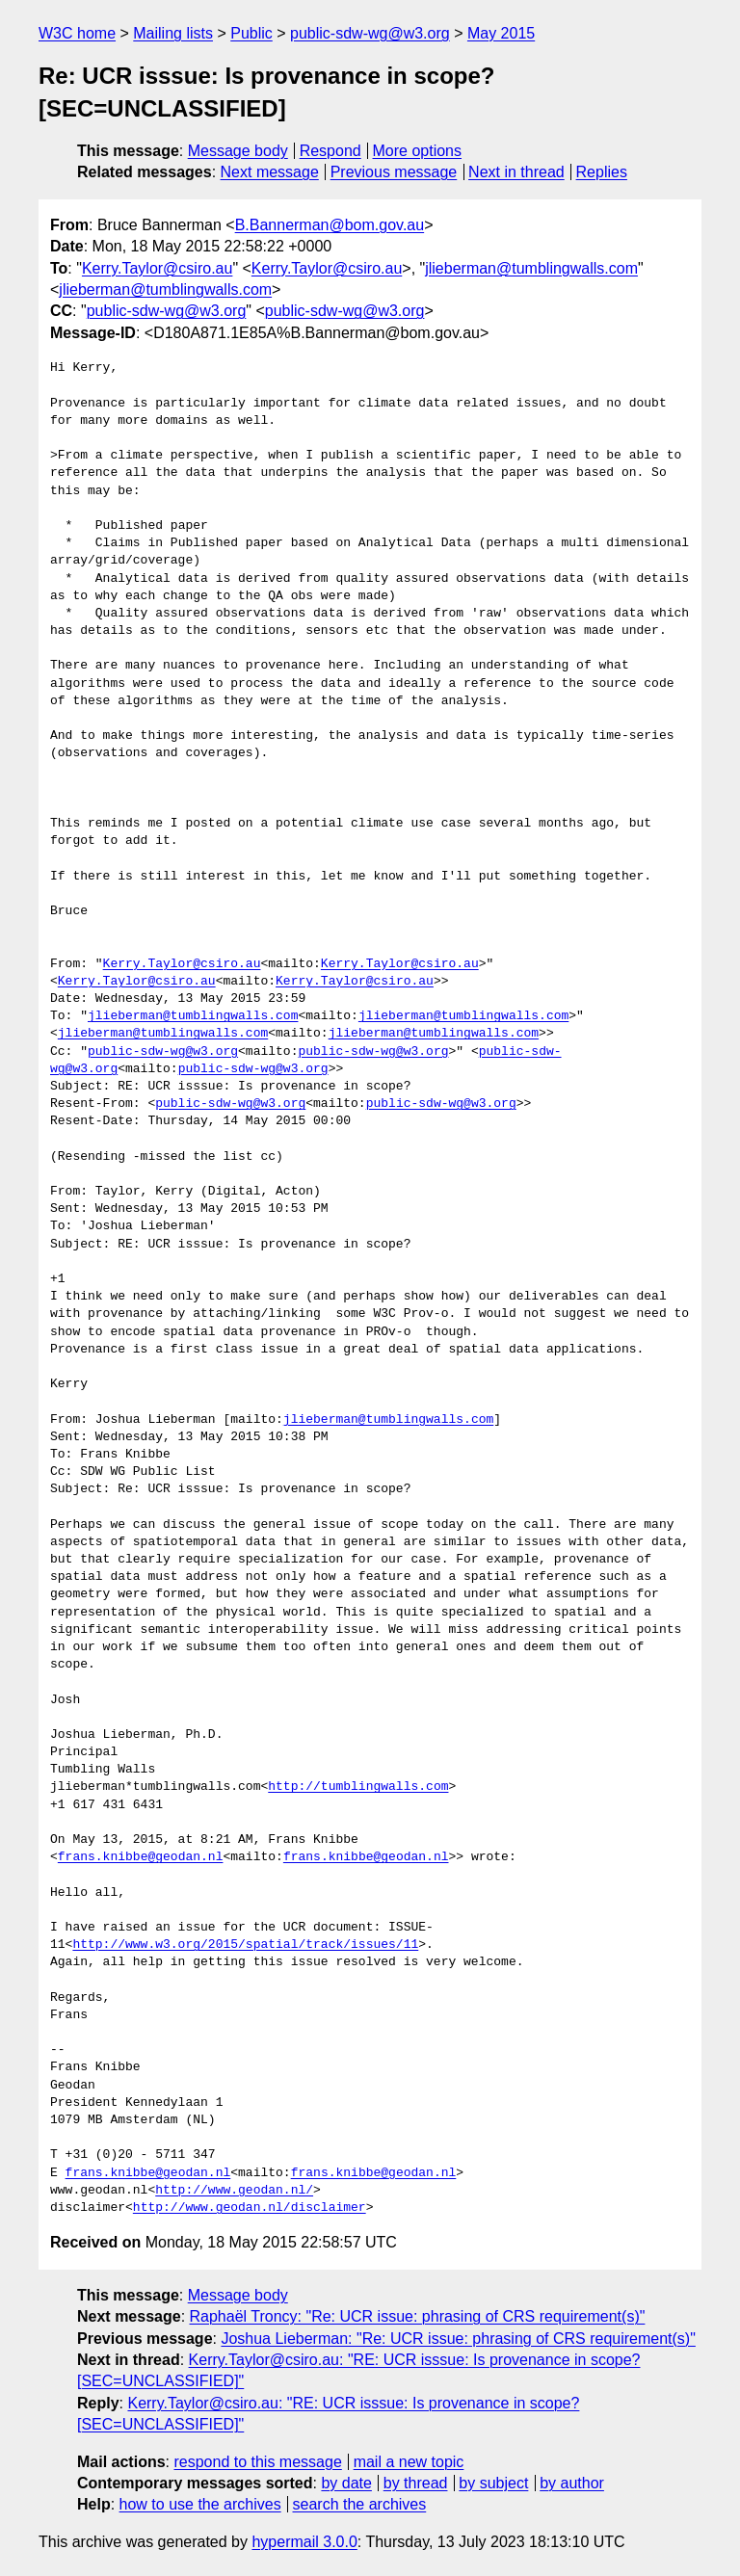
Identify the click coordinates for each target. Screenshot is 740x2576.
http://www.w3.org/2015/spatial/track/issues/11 (245, 1945)
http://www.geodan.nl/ (234, 2190)
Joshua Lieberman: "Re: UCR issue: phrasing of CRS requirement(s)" (458, 2338)
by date (346, 2483)
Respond (330, 151)
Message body (238, 151)
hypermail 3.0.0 (304, 2542)
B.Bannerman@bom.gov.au (330, 225)
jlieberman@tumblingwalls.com (531, 268)
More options (417, 151)
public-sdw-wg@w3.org (370, 33)
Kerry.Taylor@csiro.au (157, 268)
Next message (270, 172)
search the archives (360, 2504)
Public (251, 33)
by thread (415, 2483)
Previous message (394, 172)
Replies (601, 172)
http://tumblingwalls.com (358, 1787)
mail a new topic (409, 2462)
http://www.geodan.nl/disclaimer (249, 2208)
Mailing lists (173, 33)
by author (572, 2483)
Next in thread (516, 172)
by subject (493, 2483)
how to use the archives (200, 2504)
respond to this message (257, 2462)
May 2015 (501, 33)
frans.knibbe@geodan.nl (141, 1857)
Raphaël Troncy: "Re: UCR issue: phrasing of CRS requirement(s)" (418, 2316)
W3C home (77, 33)
